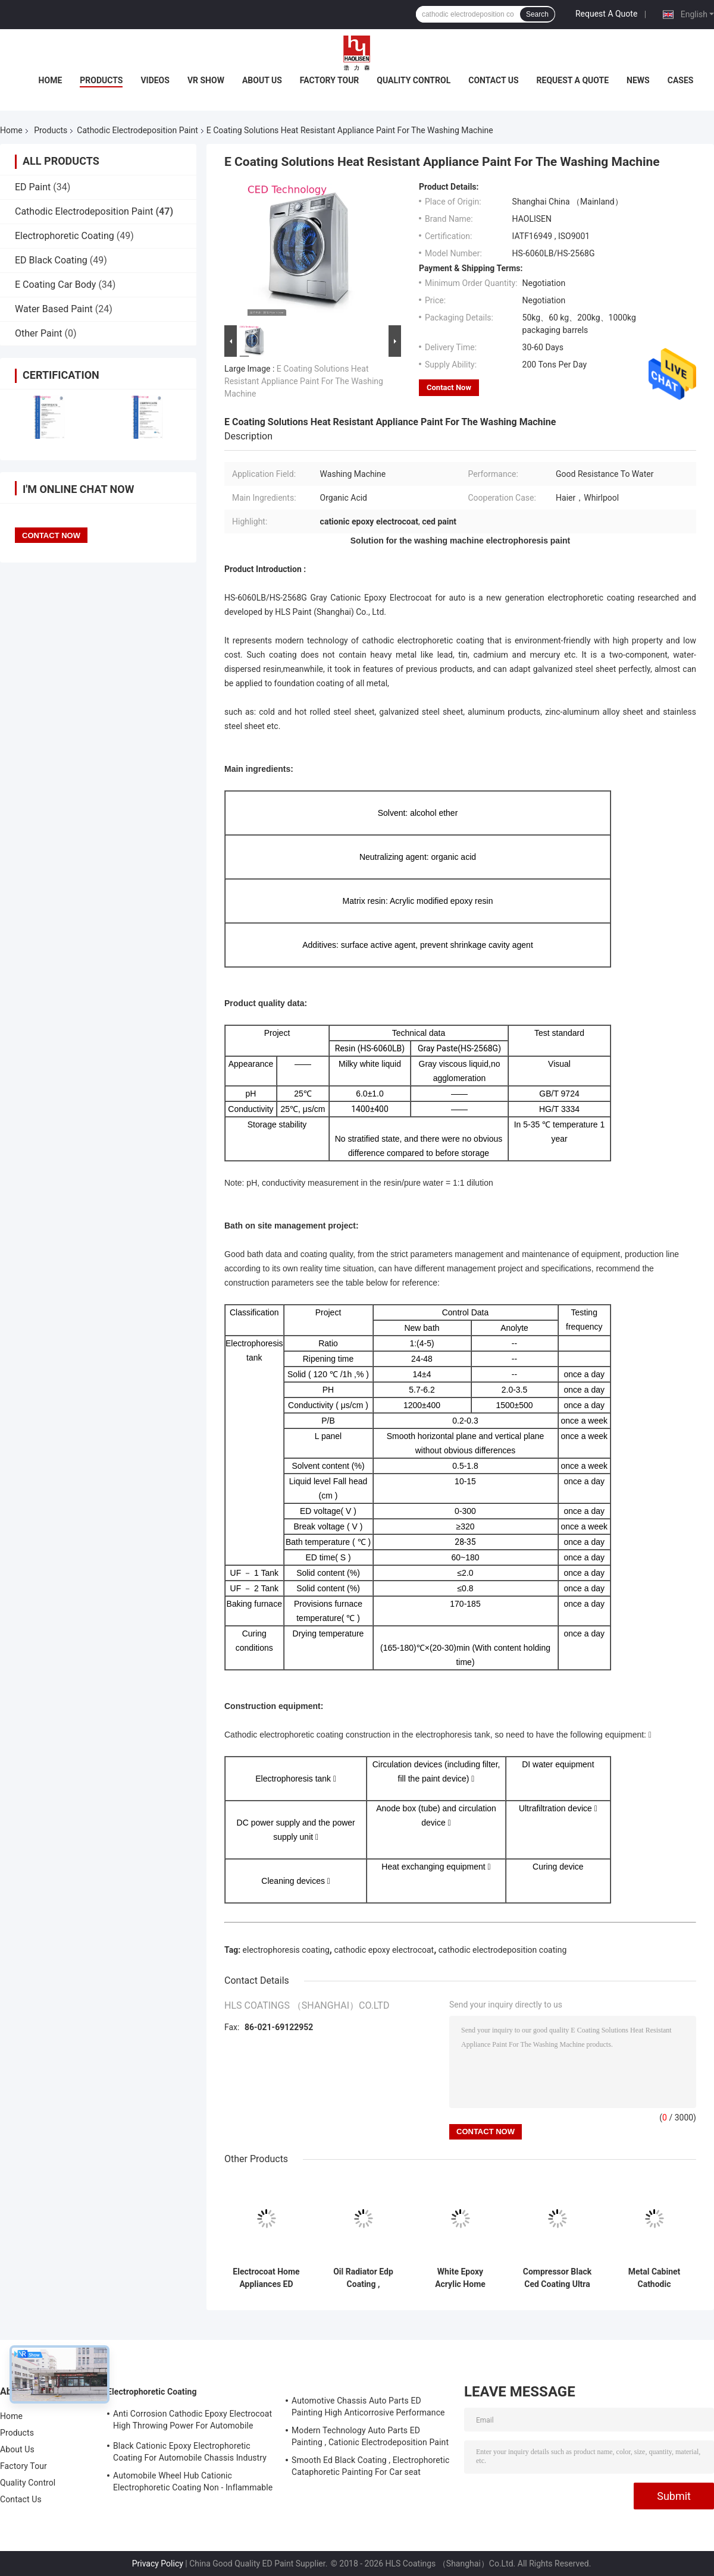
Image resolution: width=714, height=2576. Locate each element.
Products (101, 80)
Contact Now (449, 387)
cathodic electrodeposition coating (503, 1950)
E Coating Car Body (55, 284)
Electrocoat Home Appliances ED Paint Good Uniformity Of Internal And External (266, 2278)
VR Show (205, 80)
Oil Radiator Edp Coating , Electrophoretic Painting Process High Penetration (363, 2278)
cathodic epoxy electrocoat (384, 1950)
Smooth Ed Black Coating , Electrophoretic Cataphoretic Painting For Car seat (370, 2466)
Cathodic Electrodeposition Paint (137, 130)
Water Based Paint (54, 309)
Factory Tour (329, 80)
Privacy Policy (157, 2563)
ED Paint (33, 187)
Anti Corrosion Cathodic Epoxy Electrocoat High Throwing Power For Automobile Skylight (192, 2421)
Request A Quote (606, 13)
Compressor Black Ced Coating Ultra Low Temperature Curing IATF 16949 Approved (557, 2278)
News (638, 80)
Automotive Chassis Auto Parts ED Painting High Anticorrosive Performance (368, 2406)
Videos (155, 80)
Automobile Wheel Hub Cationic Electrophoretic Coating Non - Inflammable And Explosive (193, 2483)
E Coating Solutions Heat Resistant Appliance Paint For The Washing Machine (303, 381)
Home (50, 80)
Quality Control (413, 80)
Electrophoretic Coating (64, 235)
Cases (681, 80)
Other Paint (38, 333)
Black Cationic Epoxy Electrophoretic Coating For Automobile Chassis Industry (190, 2451)
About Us (262, 80)
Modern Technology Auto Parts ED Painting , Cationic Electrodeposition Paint (370, 2436)
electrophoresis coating (286, 1950)
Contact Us (493, 80)
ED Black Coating (51, 260)
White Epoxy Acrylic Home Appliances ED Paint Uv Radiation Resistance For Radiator (460, 2278)
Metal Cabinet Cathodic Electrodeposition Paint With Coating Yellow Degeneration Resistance (654, 2278)
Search (537, 14)
